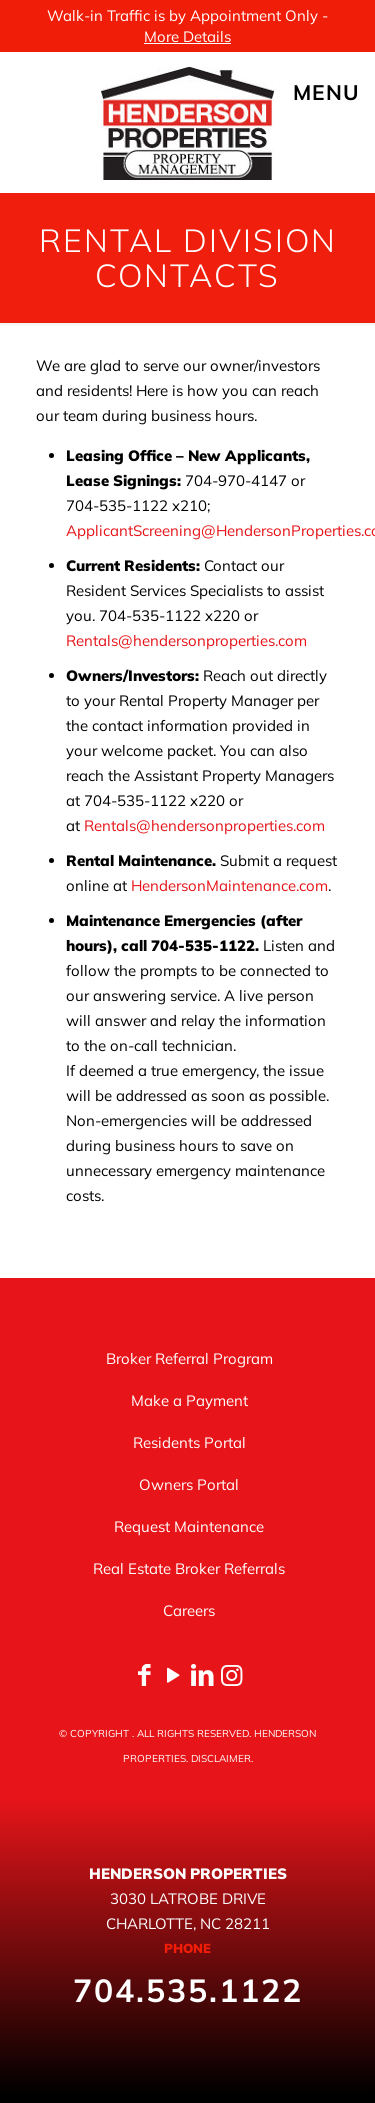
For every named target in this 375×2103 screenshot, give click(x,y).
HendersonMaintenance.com (229, 885)
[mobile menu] (348, 92)
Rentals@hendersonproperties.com (186, 640)
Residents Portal (189, 1442)
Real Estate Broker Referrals (189, 1568)
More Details (187, 36)
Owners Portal (189, 1484)
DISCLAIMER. (222, 1758)
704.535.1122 (188, 1990)
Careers (189, 1610)
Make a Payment (189, 1400)
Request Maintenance (189, 1526)
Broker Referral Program (189, 1358)
